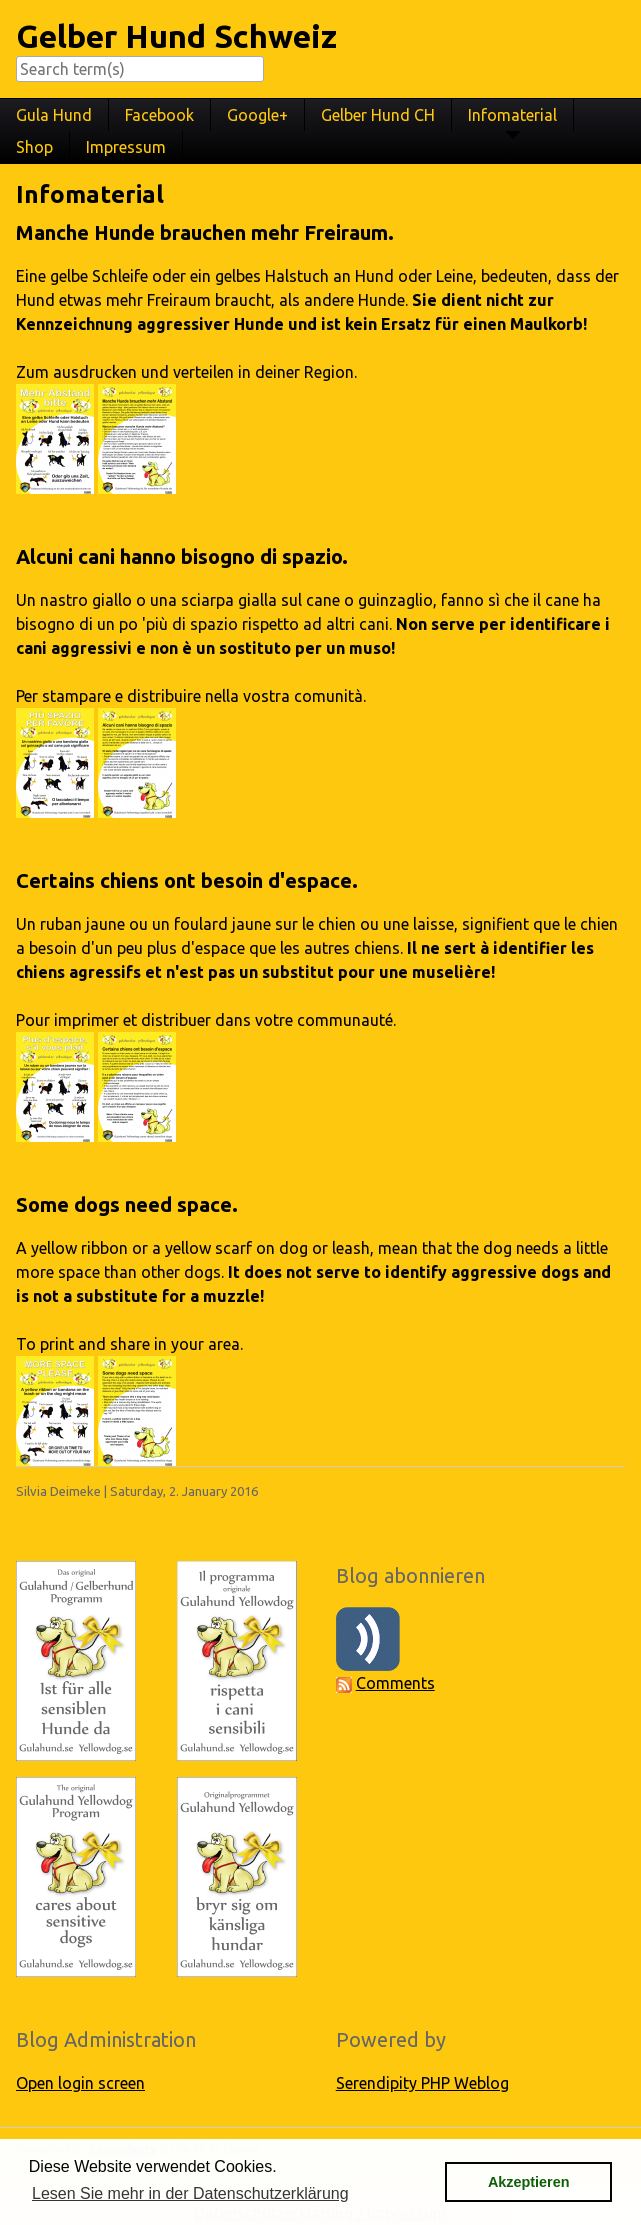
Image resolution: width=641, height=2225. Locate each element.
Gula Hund (54, 115)
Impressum (126, 147)
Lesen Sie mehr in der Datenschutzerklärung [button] (190, 2193)
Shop (34, 147)
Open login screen (80, 2083)
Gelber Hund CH (378, 115)
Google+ (257, 115)
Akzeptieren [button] (529, 2182)
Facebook (159, 115)
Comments (395, 1683)
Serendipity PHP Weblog (422, 2083)
